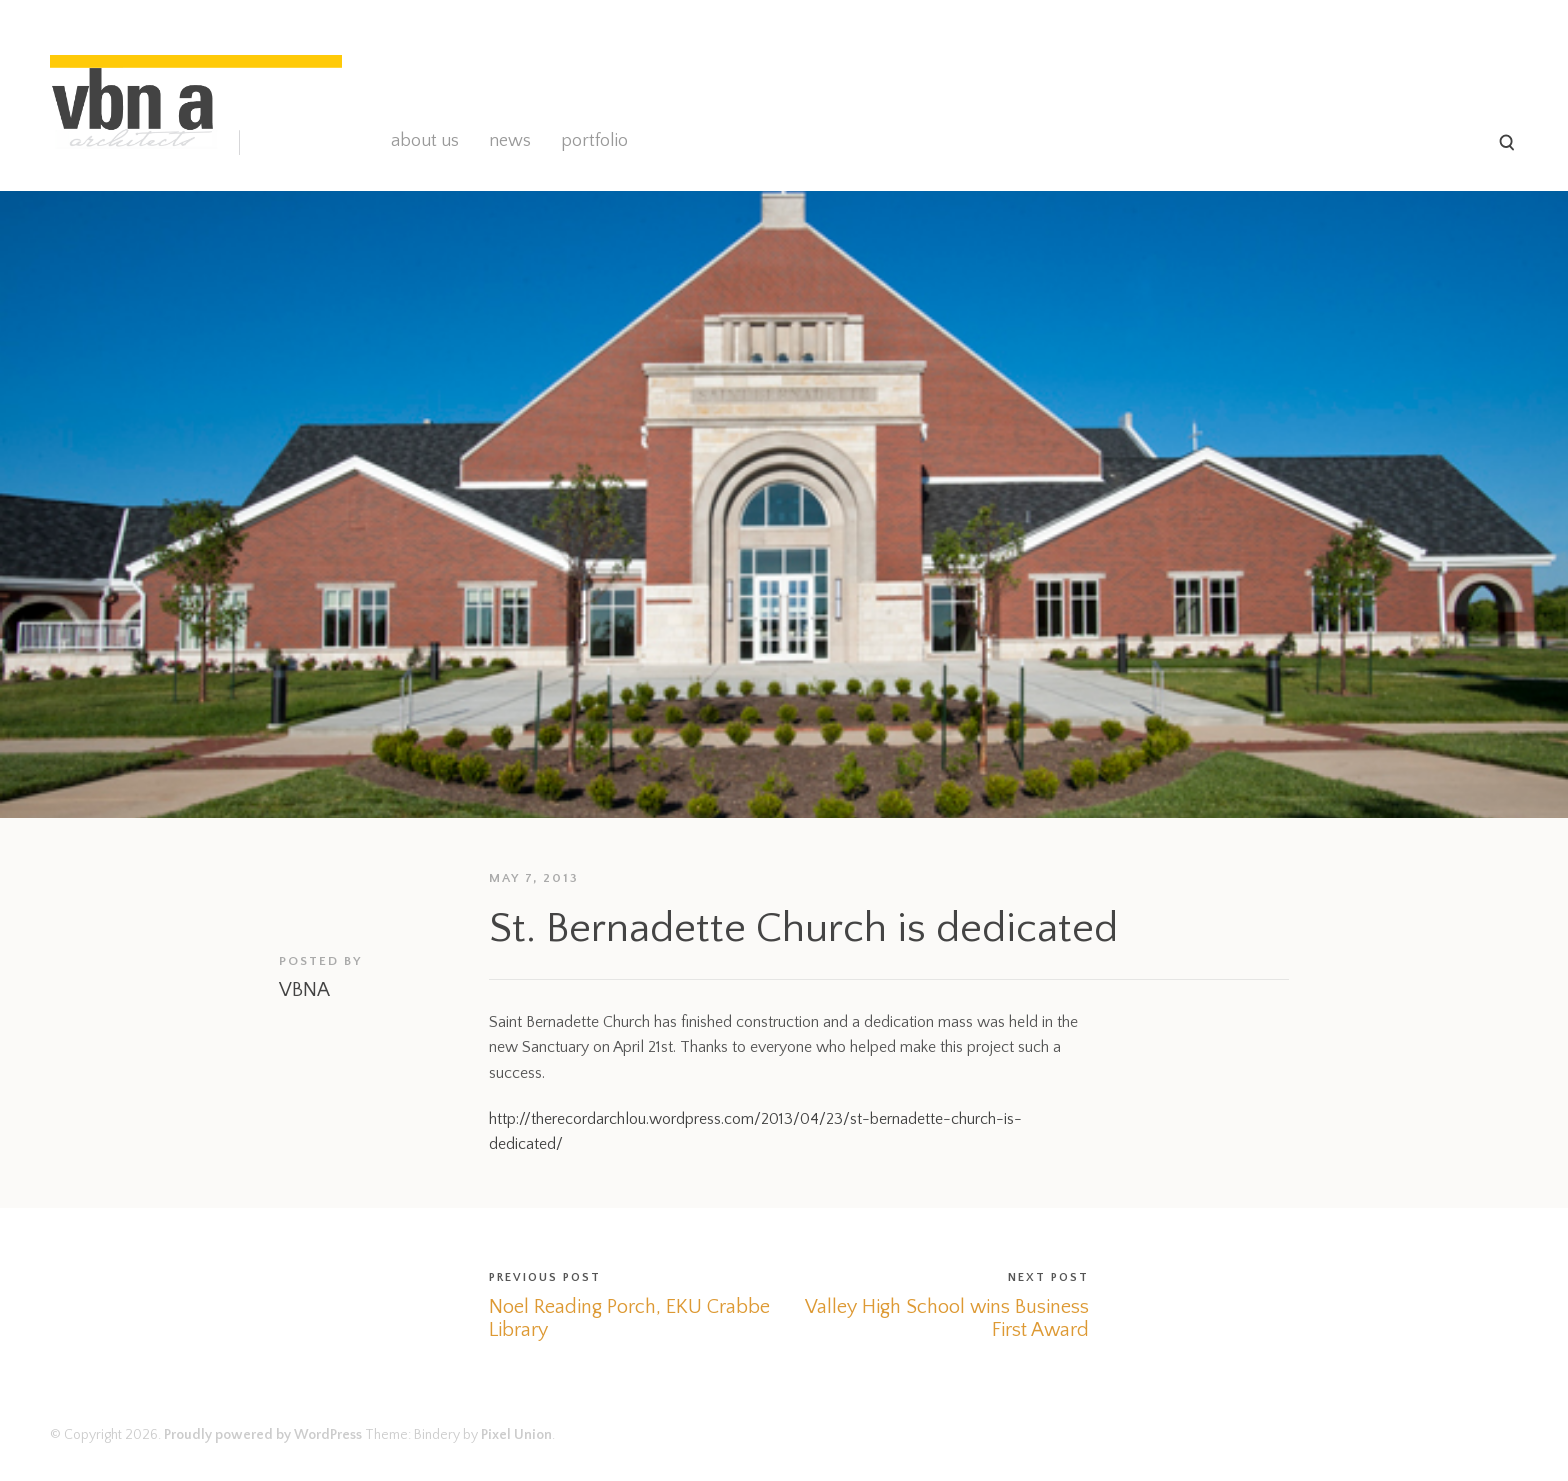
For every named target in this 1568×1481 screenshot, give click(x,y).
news (510, 141)
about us (425, 141)
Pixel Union (516, 1435)
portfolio (594, 141)
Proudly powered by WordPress (263, 1435)
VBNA (304, 990)
